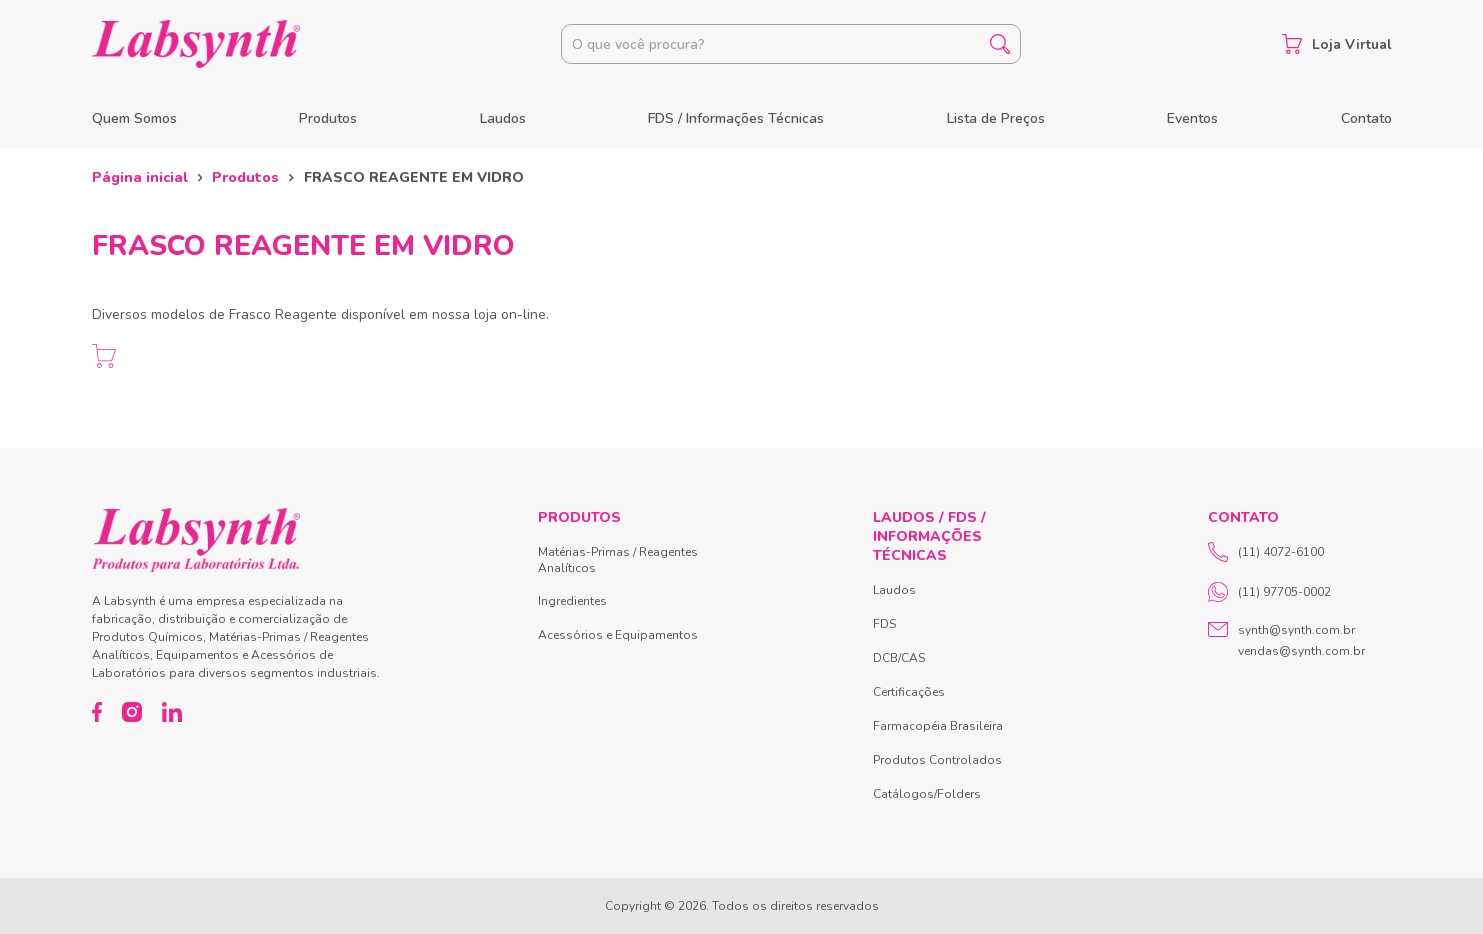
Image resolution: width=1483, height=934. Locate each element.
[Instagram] (132, 712)
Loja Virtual (1337, 44)
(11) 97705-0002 (1269, 592)
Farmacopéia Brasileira (938, 726)
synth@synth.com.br (1296, 630)
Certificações (909, 692)
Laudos (503, 118)
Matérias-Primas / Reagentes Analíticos (618, 560)
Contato (1366, 118)
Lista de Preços (996, 118)
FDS (884, 624)
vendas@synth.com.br (1301, 651)
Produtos (328, 118)
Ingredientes (572, 601)
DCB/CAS (899, 658)
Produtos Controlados (937, 760)
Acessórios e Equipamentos (618, 635)
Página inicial (140, 177)
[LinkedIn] (172, 712)
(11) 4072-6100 (1266, 552)
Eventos (1192, 118)
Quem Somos (134, 118)
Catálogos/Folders (927, 794)
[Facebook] (97, 712)
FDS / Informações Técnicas (736, 118)
